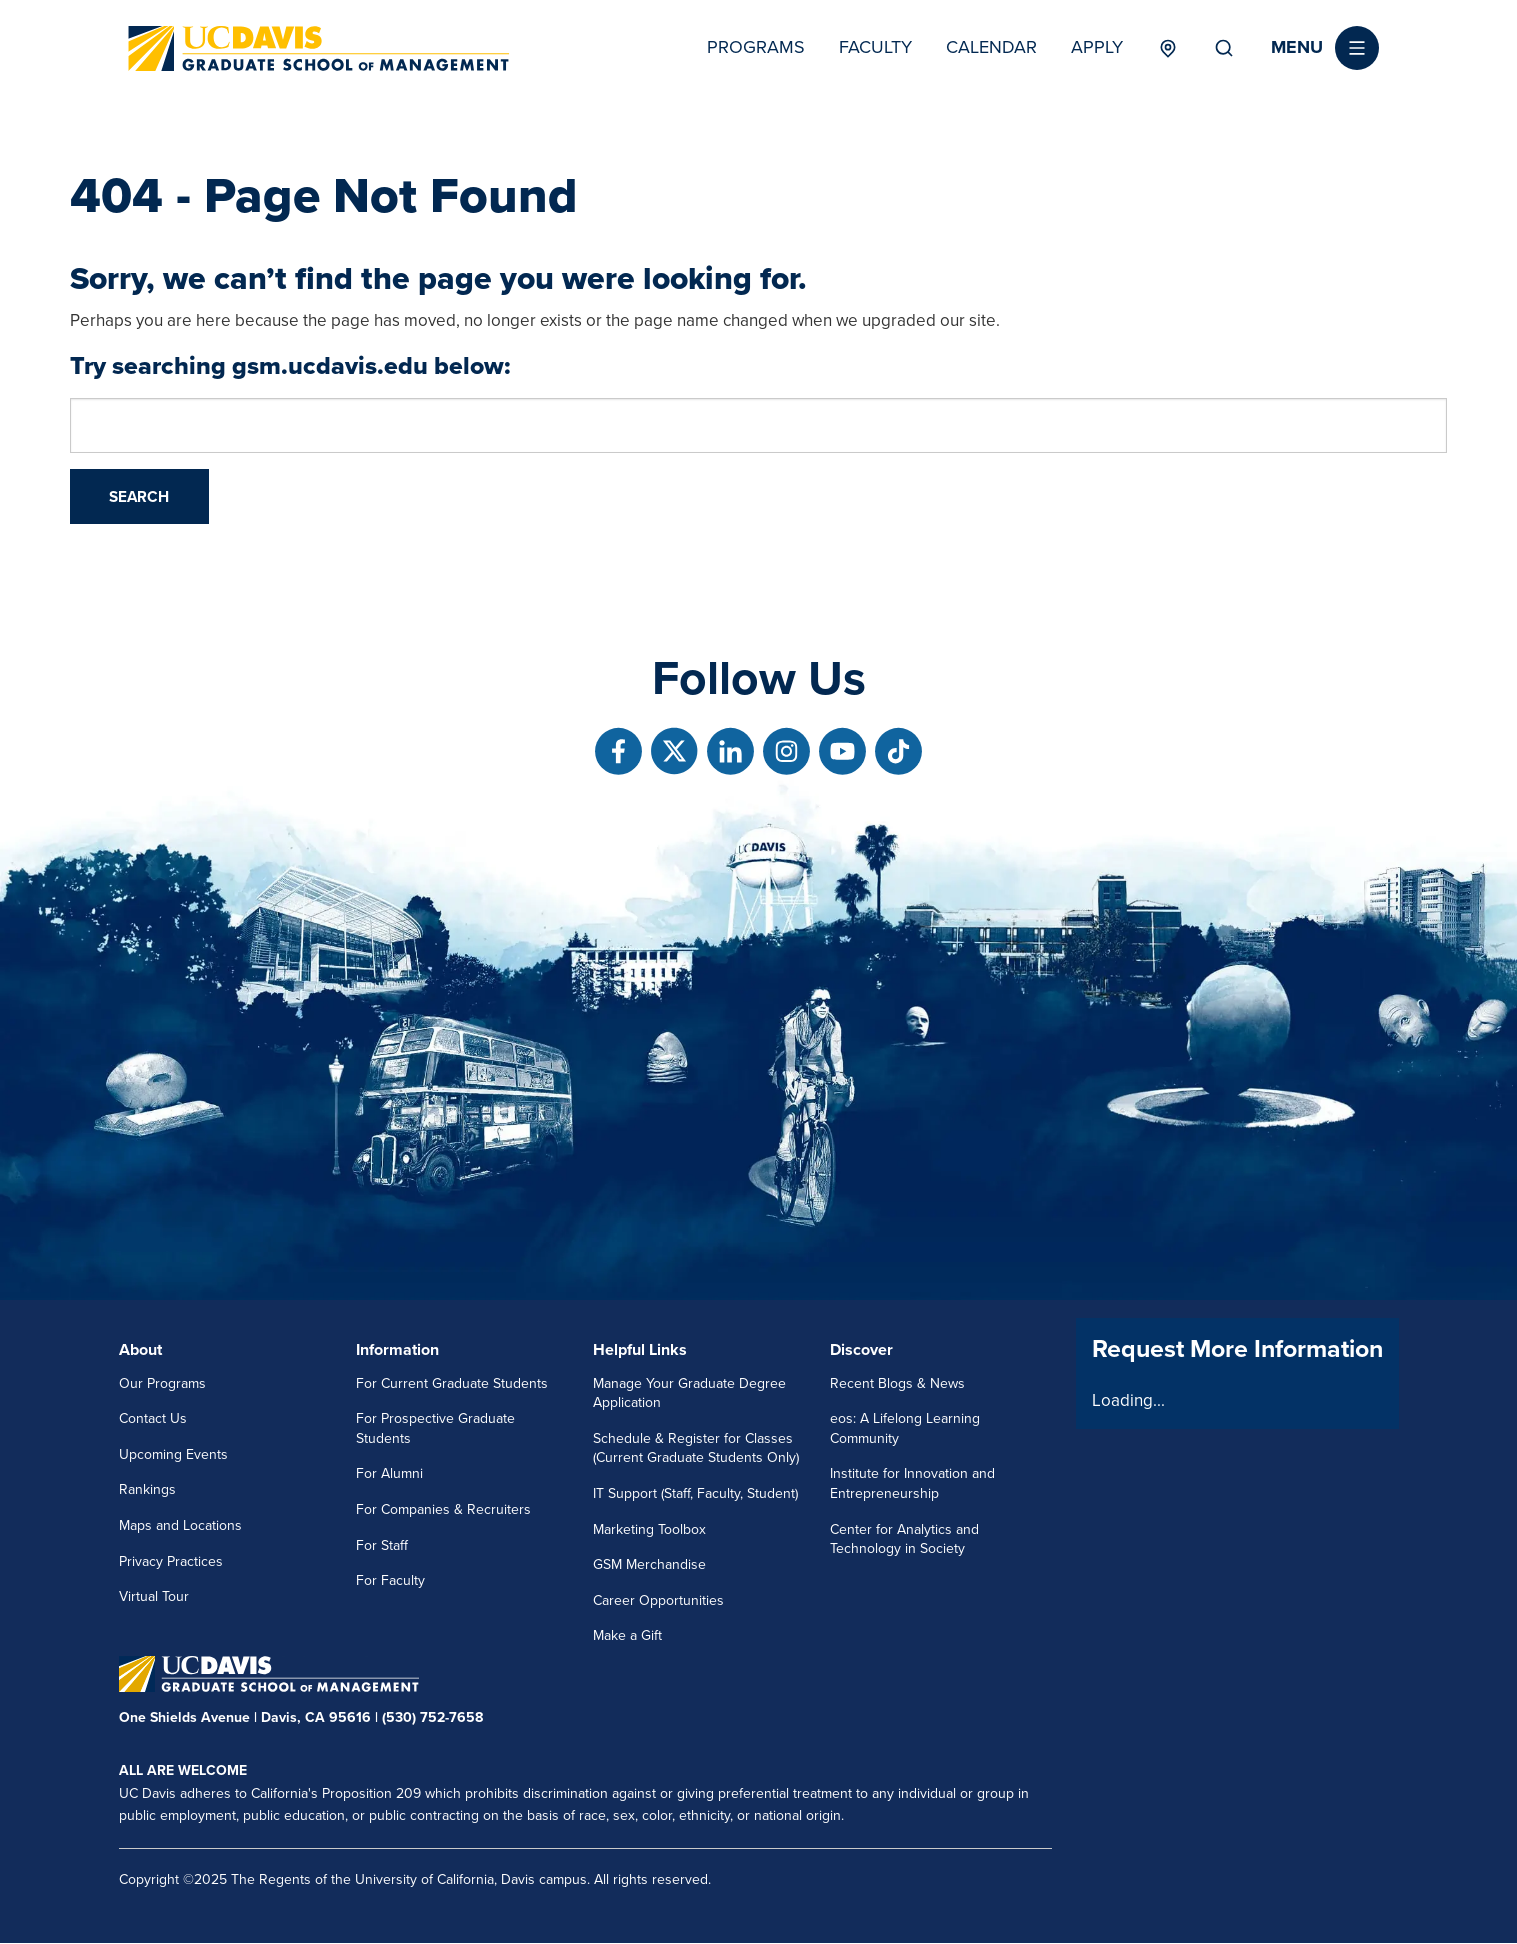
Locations (1168, 48)
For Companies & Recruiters (443, 1509)
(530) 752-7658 (432, 1717)
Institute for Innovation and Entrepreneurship (912, 1483)
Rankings (147, 1489)
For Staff (382, 1545)
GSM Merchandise (649, 1564)
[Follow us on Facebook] (618, 751)
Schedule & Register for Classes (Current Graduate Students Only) (696, 1448)
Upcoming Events (173, 1454)
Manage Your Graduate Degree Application (689, 1393)
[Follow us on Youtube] (842, 751)
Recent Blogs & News (897, 1383)
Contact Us (153, 1418)
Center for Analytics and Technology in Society (904, 1539)
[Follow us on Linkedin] (730, 751)
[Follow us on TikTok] (898, 751)
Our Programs (162, 1383)
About (140, 1350)
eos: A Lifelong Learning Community (905, 1428)
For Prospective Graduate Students (435, 1428)
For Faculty (390, 1580)
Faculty (875, 47)
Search (1224, 48)
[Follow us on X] (674, 751)
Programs (756, 47)
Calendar (991, 47)
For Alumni (389, 1473)
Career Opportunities (658, 1600)
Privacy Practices (171, 1561)
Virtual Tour (154, 1596)
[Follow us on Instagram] (786, 751)
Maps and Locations (180, 1525)
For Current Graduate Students (452, 1383)
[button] (1325, 48)
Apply (1097, 47)
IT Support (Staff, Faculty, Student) (695, 1493)
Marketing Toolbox (649, 1529)
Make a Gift (627, 1635)
